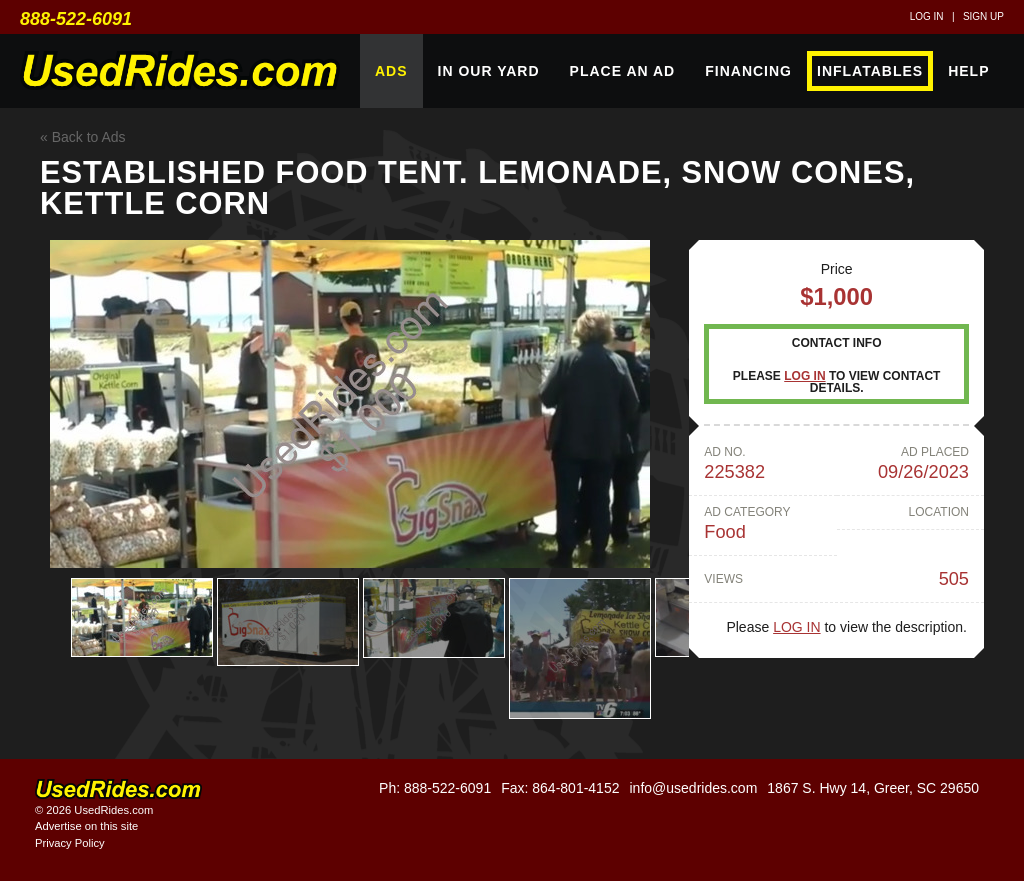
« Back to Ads (83, 137)
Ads (391, 71)
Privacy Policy (70, 843)
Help (968, 71)
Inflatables (870, 71)
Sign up (983, 16)
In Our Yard (489, 71)
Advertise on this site (86, 826)
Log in (927, 16)
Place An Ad (623, 71)
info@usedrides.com (693, 788)
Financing (748, 71)
